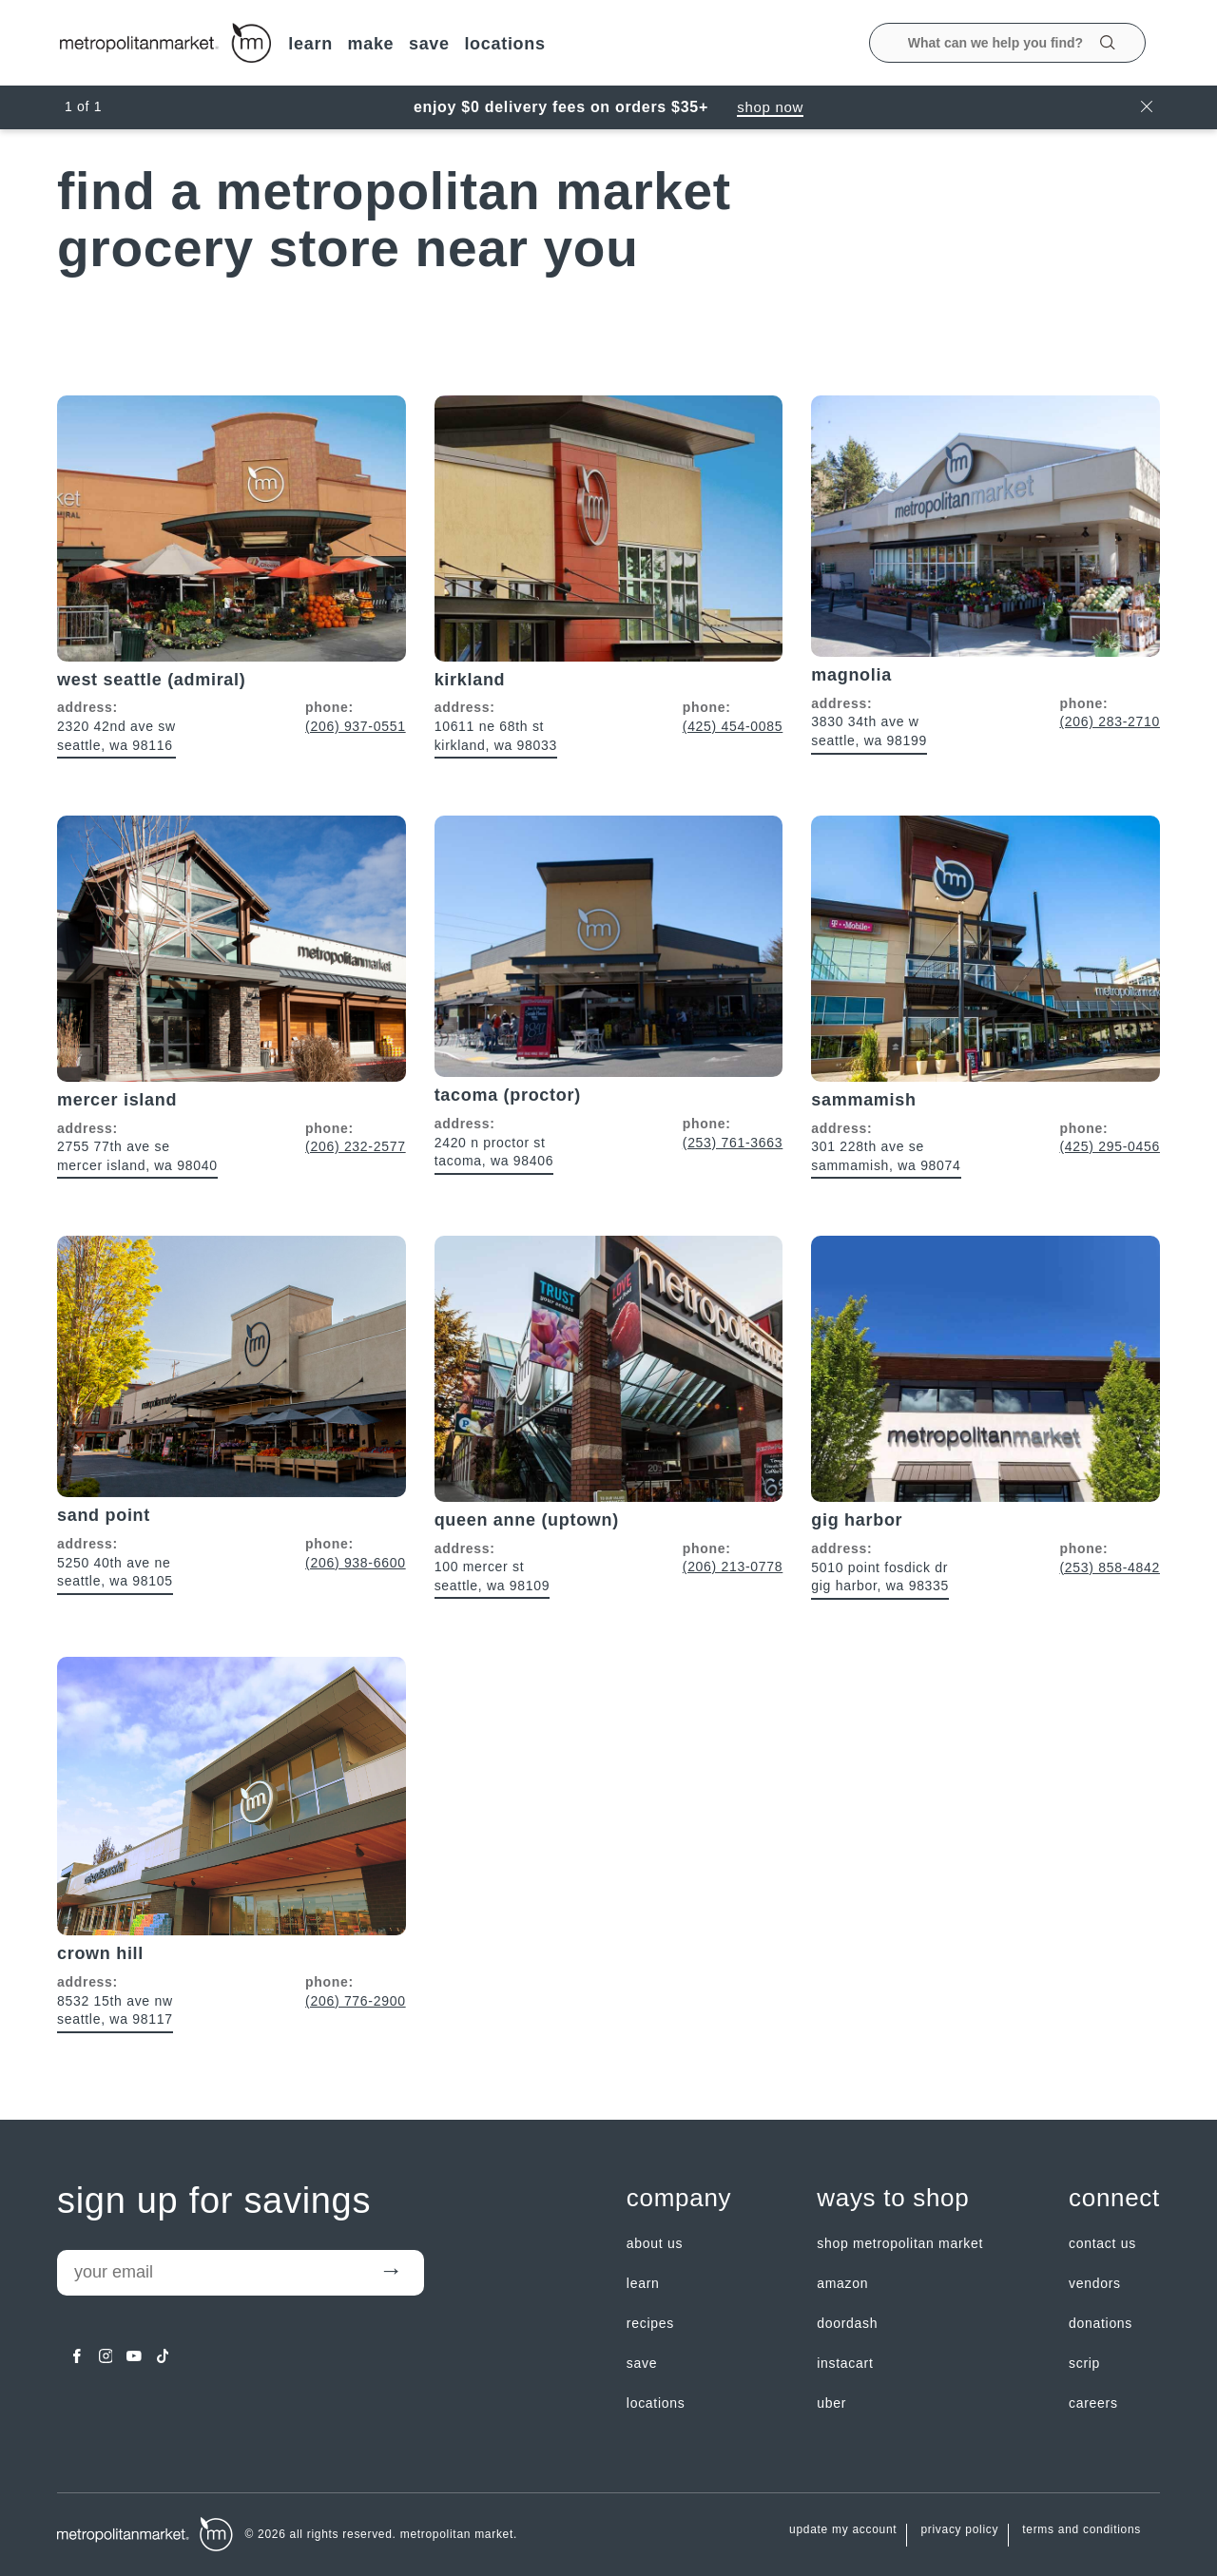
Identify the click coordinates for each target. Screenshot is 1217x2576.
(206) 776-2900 (355, 2001)
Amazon (842, 2283)
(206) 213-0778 (733, 1566)
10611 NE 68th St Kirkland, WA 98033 (496, 736)
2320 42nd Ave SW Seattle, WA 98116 (116, 736)
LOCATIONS (504, 43)
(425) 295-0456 (1109, 1146)
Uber (831, 2403)
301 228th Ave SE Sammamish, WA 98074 (885, 1156)
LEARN (310, 43)
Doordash (847, 2323)
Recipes (650, 2323)
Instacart (845, 2363)
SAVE (429, 43)
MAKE (370, 43)
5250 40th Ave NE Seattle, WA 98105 (115, 1572)
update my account (843, 2530)
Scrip (1084, 2363)
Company (679, 2198)
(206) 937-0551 (355, 726)
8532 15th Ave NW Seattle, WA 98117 (115, 2010)
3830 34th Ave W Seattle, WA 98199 (869, 731)
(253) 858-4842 (1109, 1567)
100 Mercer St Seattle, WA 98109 (493, 1576)
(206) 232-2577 (355, 1146)
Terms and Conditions (1081, 2530)
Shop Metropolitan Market (900, 2243)
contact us (1102, 2243)
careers (1093, 2403)
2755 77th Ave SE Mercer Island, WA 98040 (137, 1156)
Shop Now (770, 107)
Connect (1114, 2198)
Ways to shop (893, 2198)
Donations (1100, 2323)
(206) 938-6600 (355, 1562)
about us (655, 2243)
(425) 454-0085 (733, 726)
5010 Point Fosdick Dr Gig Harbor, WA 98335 (880, 1577)
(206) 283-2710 (1109, 721)
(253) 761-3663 (733, 1142)
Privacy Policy (959, 2530)
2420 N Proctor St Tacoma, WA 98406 (494, 1152)
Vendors (1095, 2283)
